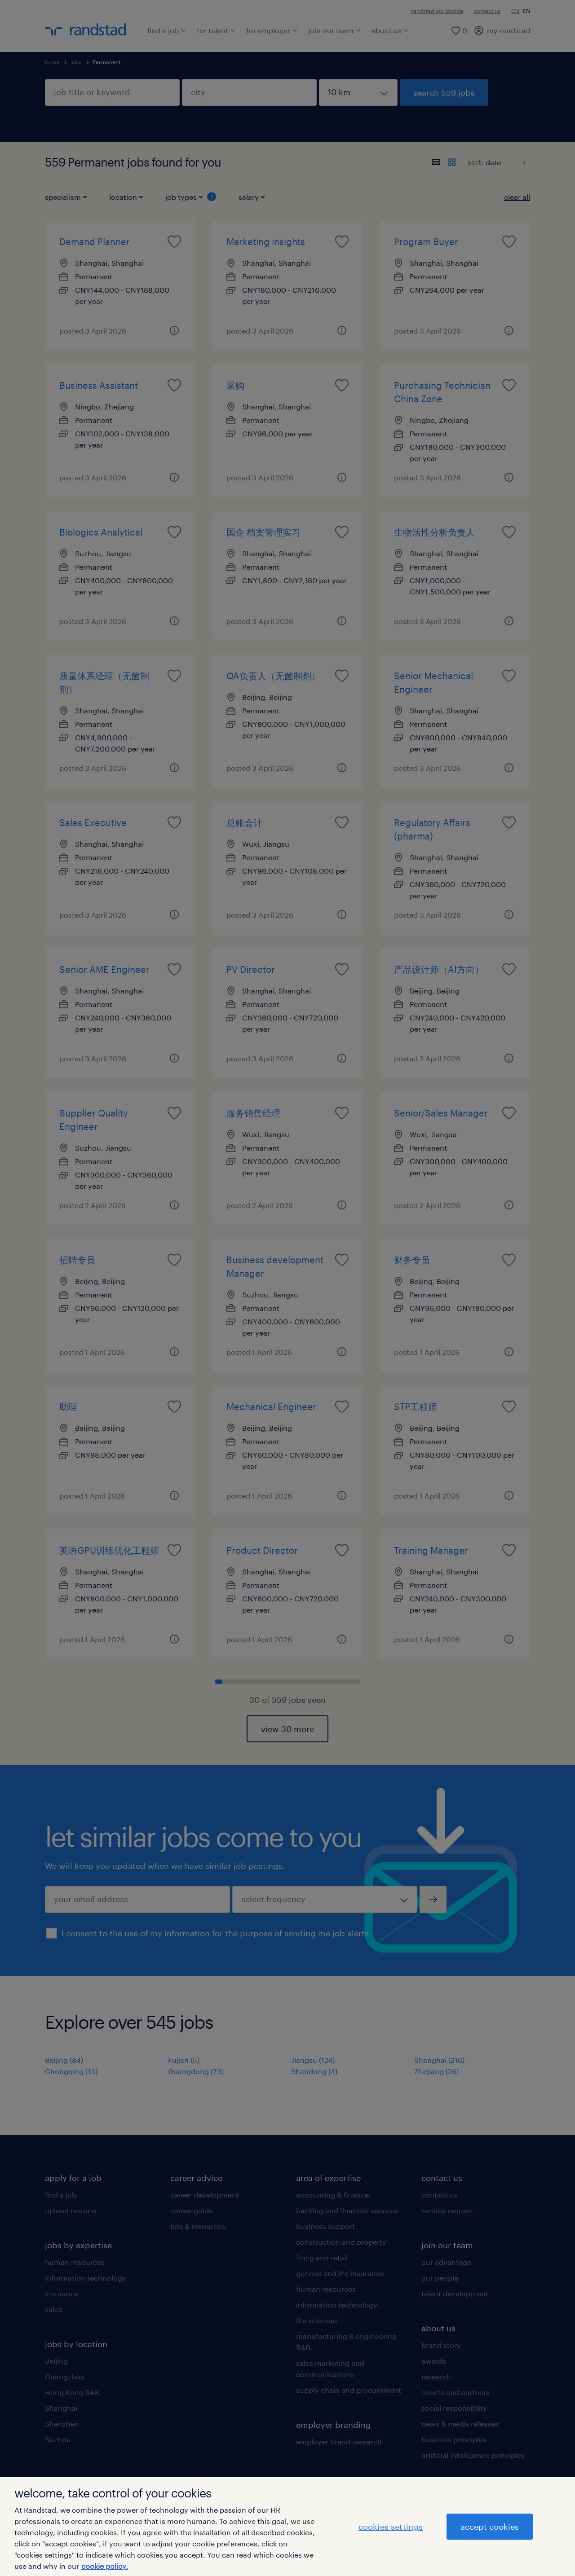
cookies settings (390, 2527)
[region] (287, 2526)
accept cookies (489, 2527)
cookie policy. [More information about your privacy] (104, 2566)
